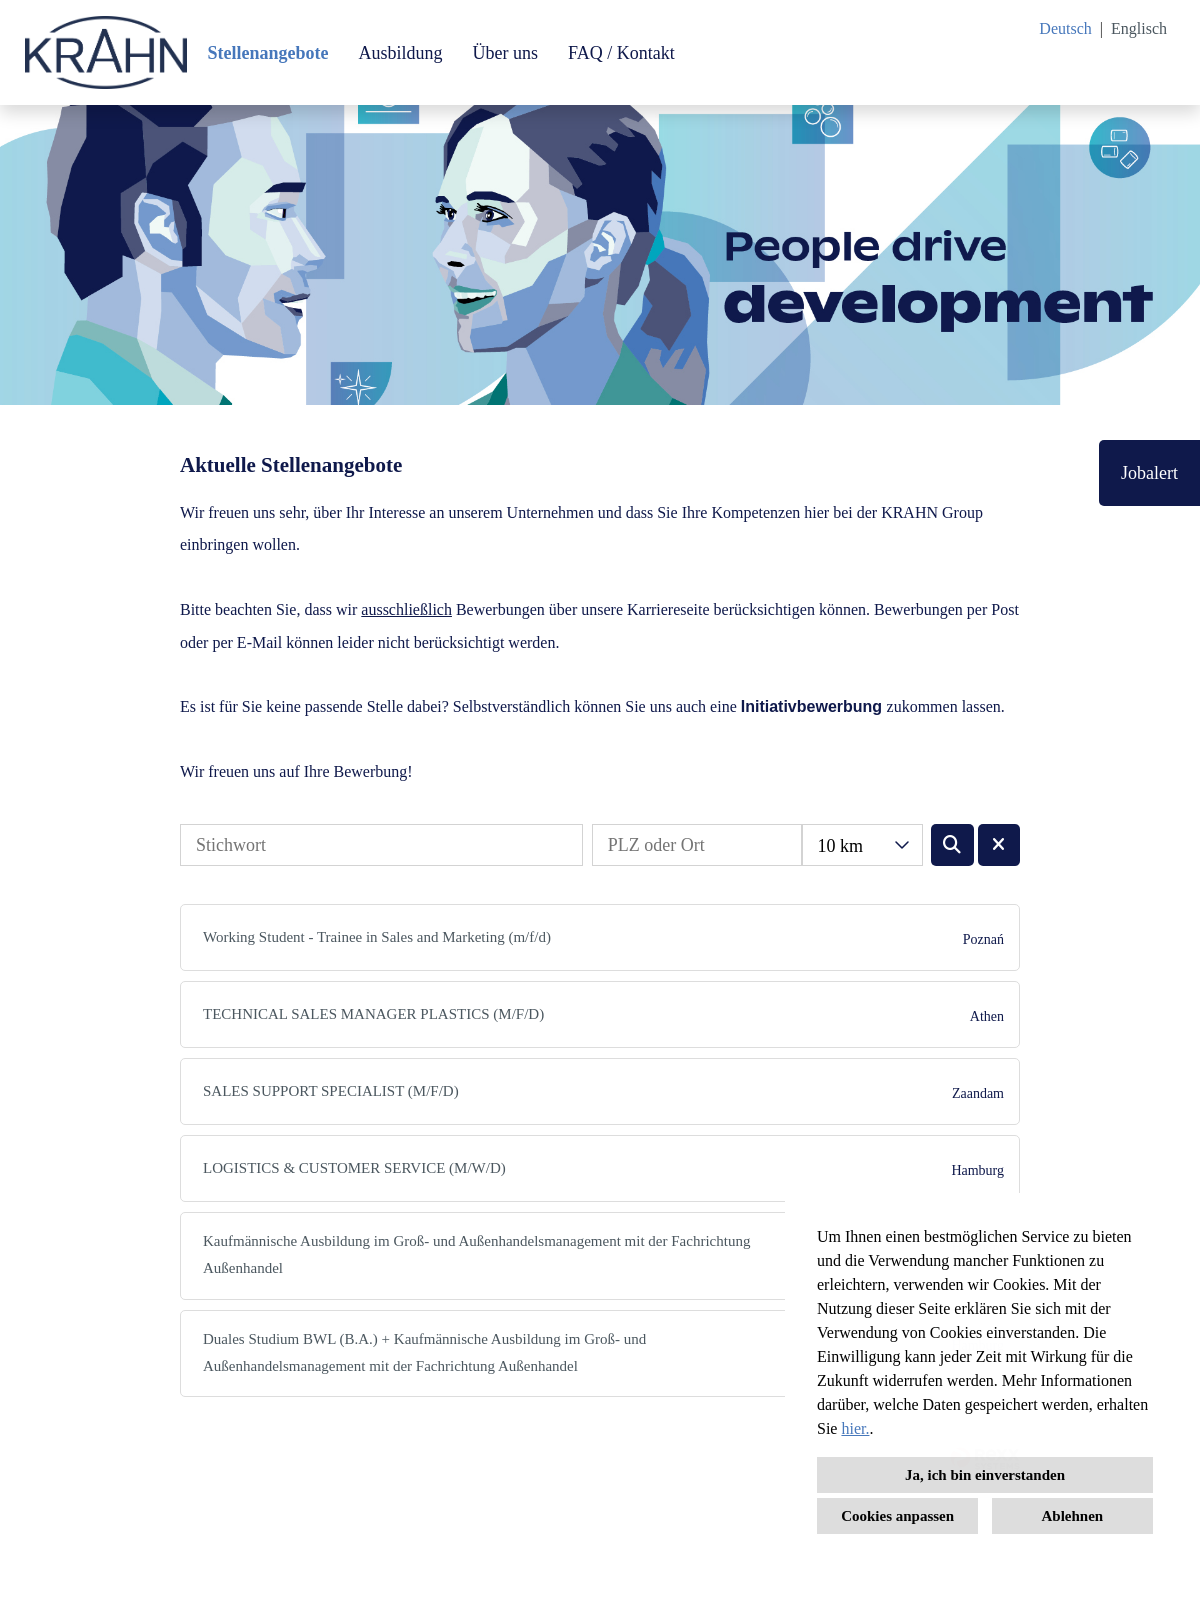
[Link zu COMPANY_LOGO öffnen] (106, 52)
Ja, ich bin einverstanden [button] (985, 1475)
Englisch (1139, 28)
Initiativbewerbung (811, 706)
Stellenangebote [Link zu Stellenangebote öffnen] (267, 53)
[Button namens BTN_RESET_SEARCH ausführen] (999, 845)
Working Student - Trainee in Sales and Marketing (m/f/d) (377, 937)
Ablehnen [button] (1073, 1516)
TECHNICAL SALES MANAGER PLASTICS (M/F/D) (373, 1014)
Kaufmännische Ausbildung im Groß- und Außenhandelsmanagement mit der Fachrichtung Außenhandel (476, 1254)
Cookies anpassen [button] (897, 1516)
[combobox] (862, 845)
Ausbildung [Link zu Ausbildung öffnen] (400, 53)
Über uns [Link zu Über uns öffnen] (505, 53)
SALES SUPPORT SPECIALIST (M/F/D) (331, 1091)
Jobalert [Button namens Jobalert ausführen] (1149, 473)
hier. (855, 1428)
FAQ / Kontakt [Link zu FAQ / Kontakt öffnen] (621, 53)
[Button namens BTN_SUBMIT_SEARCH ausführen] (952, 845)
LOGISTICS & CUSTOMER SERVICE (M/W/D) (354, 1168)
